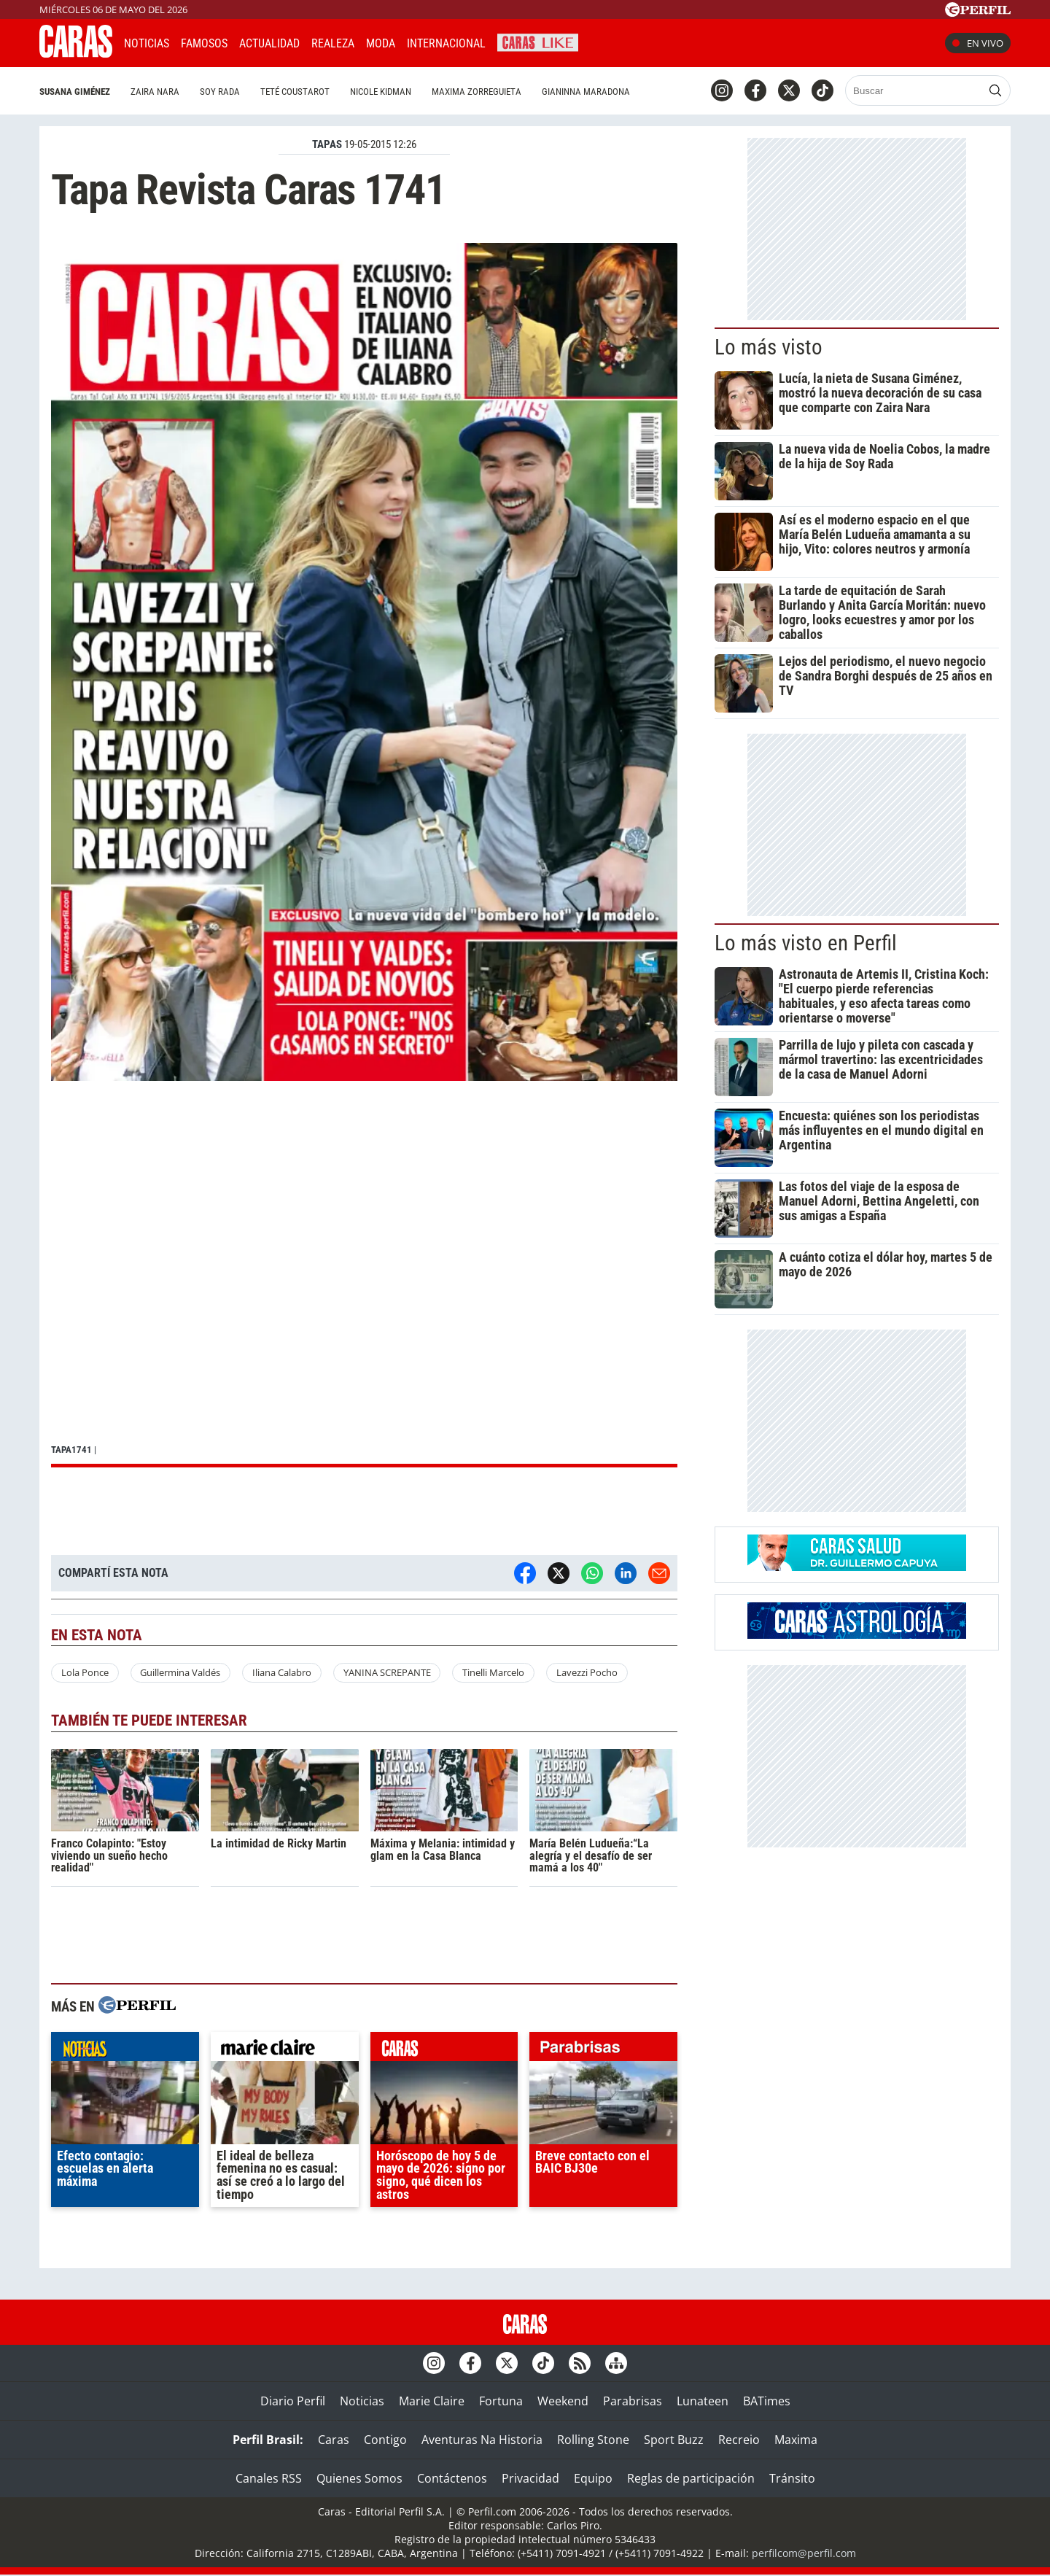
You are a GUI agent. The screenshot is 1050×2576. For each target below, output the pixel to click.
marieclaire (285, 2050)
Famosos (204, 43)
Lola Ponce (85, 1672)
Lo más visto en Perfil (806, 943)
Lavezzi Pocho (587, 1672)
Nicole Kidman (380, 91)
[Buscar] (914, 90)
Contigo (385, 2440)
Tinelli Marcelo (493, 1672)
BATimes (766, 2401)
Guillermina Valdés (180, 1672)
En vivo (977, 43)
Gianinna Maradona (586, 91)
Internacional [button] (446, 43)
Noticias (146, 43)
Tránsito (792, 2478)
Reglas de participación (691, 2478)
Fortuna (501, 2401)
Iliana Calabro (281, 1672)
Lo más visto (768, 347)
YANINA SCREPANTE (387, 1672)
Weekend (562, 2401)
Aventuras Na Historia (481, 2440)
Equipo (593, 2478)
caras (444, 2050)
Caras (333, 2440)
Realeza (332, 43)
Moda (380, 43)
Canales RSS (269, 2478)
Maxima (795, 2440)
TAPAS (327, 144)
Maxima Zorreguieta (476, 91)
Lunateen (702, 2401)
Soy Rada (220, 91)
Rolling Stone (593, 2440)
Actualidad (269, 43)
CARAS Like (537, 41)
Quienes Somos (359, 2478)
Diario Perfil (292, 2401)
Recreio (739, 2440)
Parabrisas (632, 2401)
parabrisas (603, 2050)
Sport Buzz (674, 2440)
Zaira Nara (155, 91)
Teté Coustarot (295, 91)
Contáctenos (452, 2478)
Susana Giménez (74, 91)
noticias (125, 2050)
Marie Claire (431, 2401)
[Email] (659, 1573)
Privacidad (530, 2478)
